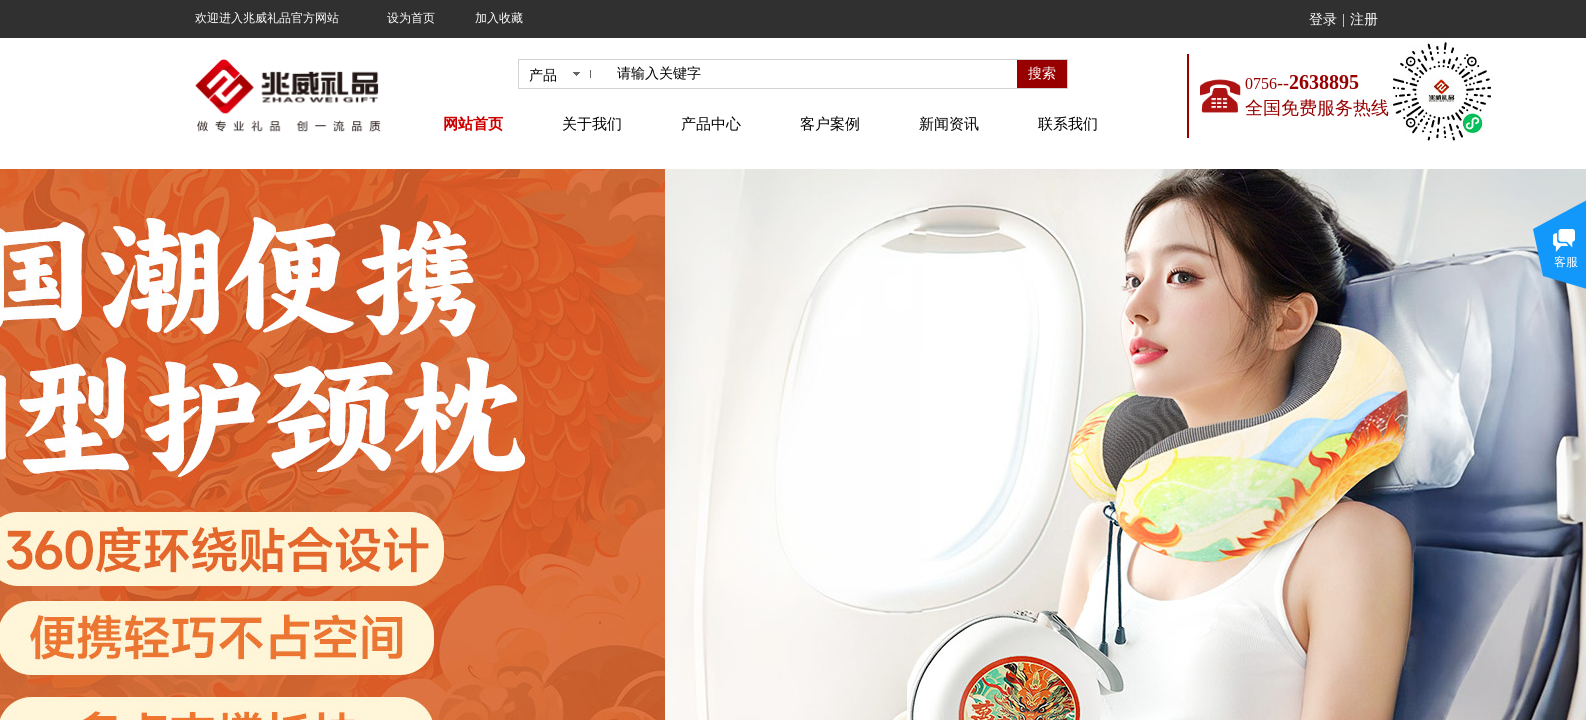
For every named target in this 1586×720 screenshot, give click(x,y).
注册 (1364, 19)
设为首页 (411, 18)
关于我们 (592, 124)
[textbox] (813, 74)
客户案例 (830, 124)
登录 (1323, 19)
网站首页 (473, 124)
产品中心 (711, 124)
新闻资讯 (949, 124)
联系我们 (1068, 124)
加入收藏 (499, 18)
